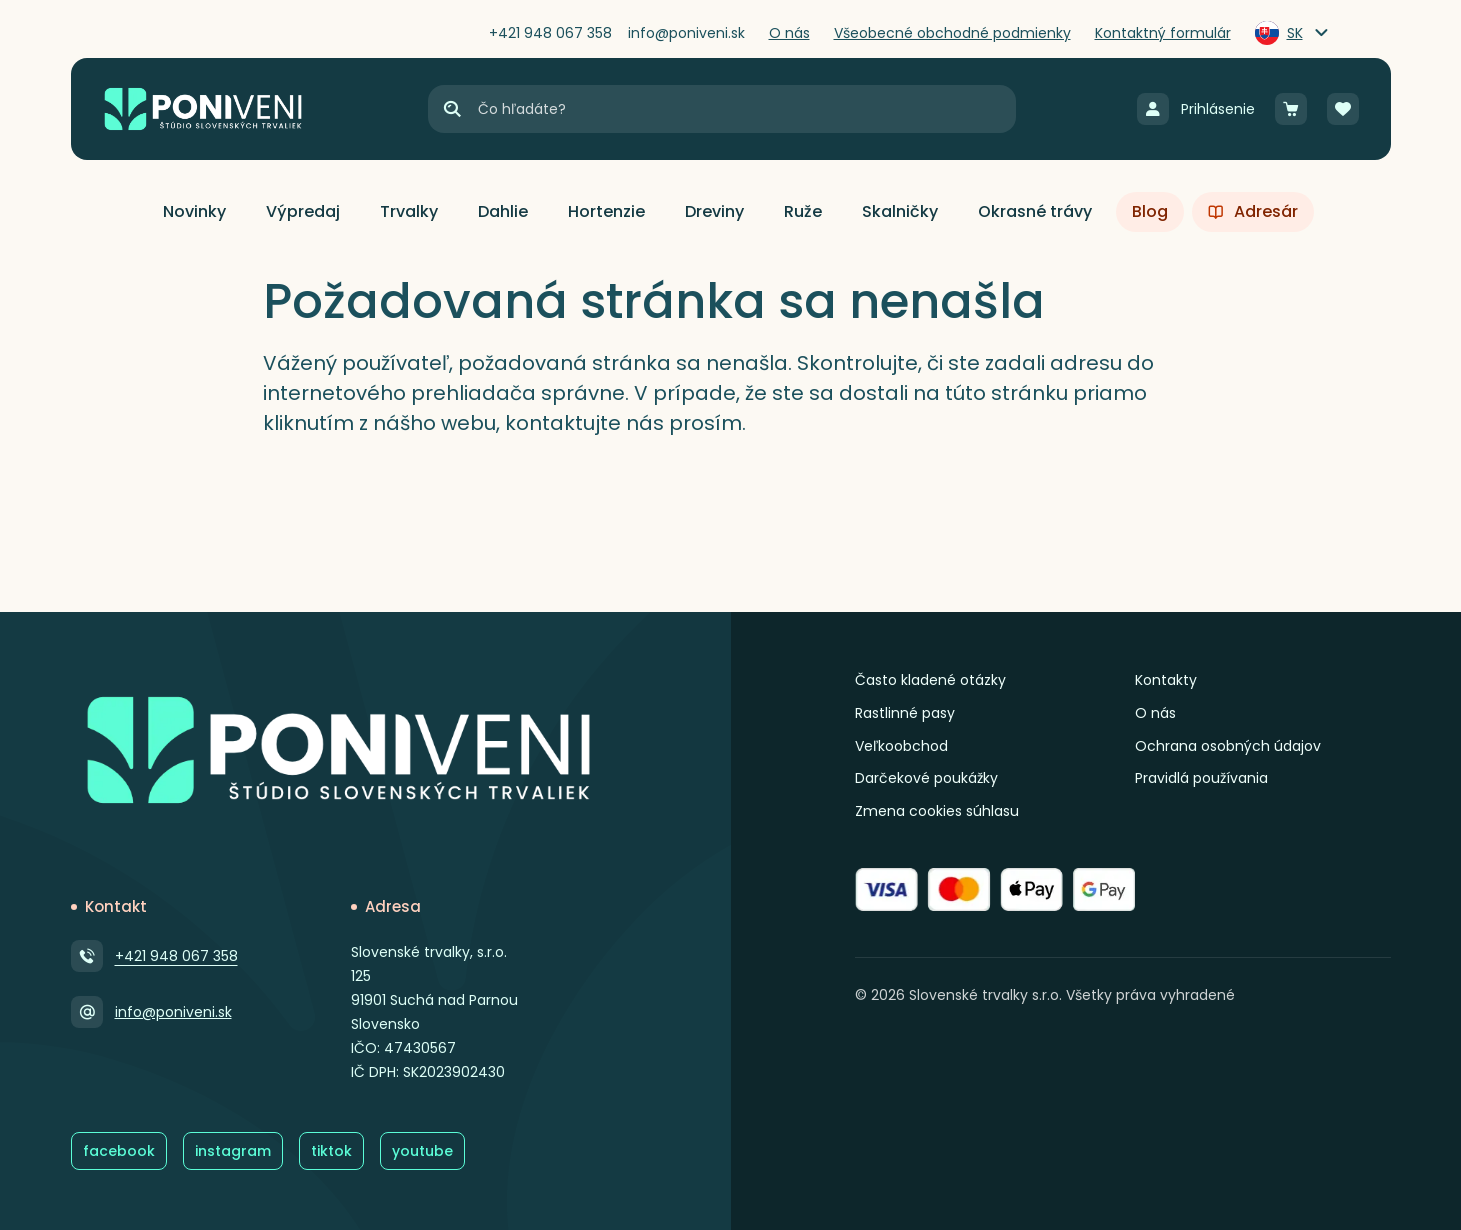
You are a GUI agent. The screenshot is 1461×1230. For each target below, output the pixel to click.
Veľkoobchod (901, 746)
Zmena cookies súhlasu (937, 811)
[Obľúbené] (1343, 109)
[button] (194, 212)
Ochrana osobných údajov (1228, 746)
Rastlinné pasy (905, 713)
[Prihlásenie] (1196, 109)
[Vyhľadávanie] (746, 109)
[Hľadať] (452, 109)
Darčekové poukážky (926, 778)
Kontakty (1166, 680)
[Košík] (1291, 109)
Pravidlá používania (1201, 778)
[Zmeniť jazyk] (1293, 33)
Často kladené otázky (930, 680)
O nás (1155, 713)
